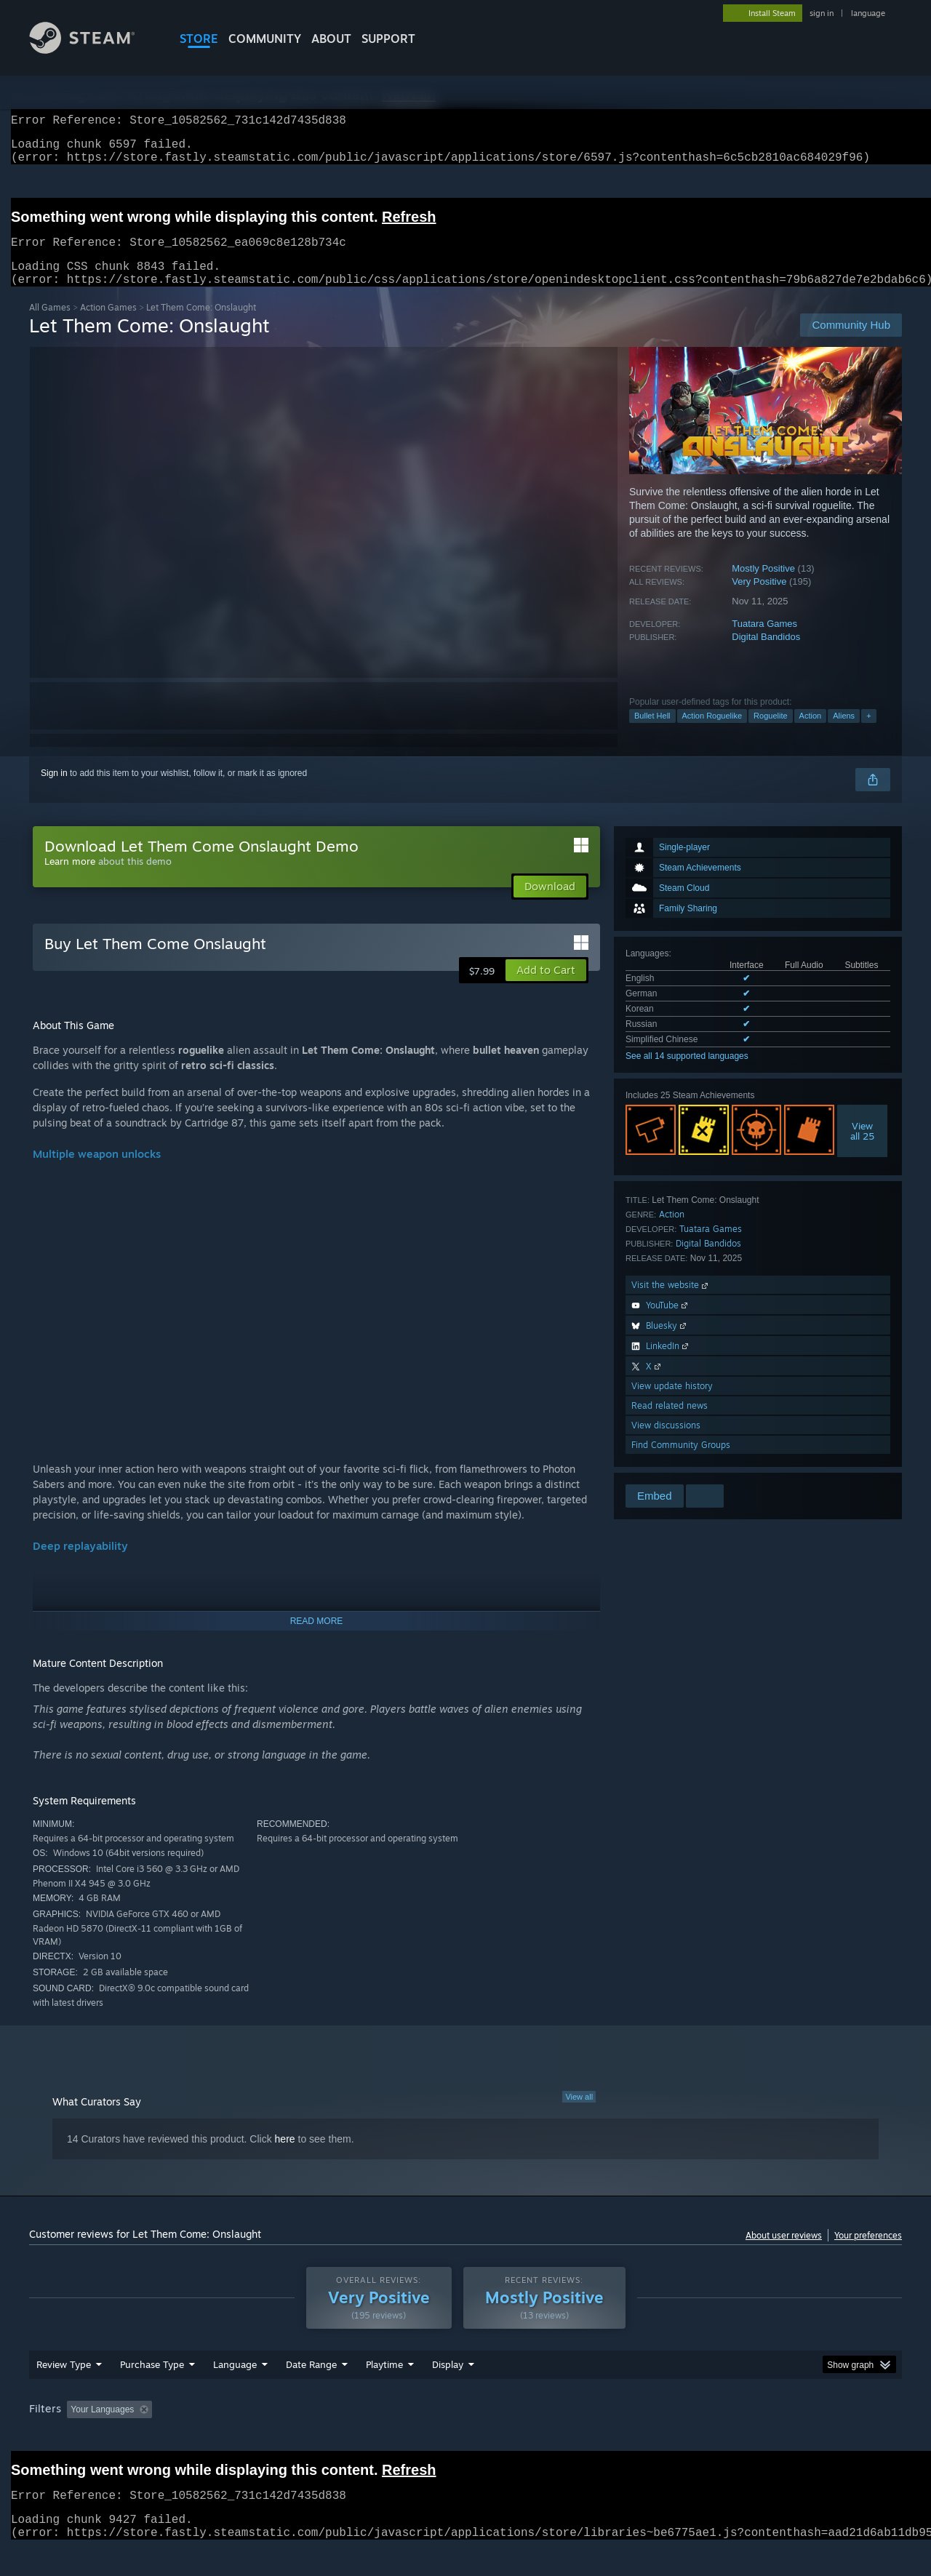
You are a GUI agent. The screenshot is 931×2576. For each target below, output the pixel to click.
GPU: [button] (711, 2437)
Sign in (54, 790)
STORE (199, 38)
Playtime (384, 2392)
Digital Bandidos (766, 654)
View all (579, 2114)
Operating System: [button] (588, 2437)
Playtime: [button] (362, 2437)
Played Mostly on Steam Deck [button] (466, 2437)
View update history (672, 1403)
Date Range (311, 2392)
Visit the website (671, 1302)
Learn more (69, 878)
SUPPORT (388, 38)
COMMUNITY (264, 38)
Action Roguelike (712, 733)
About (331, 38)
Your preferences (868, 2252)
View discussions (665, 1442)
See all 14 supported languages (687, 1073)
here (285, 2156)
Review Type (63, 2392)
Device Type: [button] (775, 2437)
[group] (465, 2438)
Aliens (844, 733)
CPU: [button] (663, 2437)
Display (447, 2392)
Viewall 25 (862, 1148)
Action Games (108, 324)
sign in (822, 13)
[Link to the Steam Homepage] (93, 50)
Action (810, 733)
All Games (50, 324)
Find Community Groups (680, 1462)
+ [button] (868, 733)
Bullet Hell (652, 733)
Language (235, 2392)
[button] (546, 987)
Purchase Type (152, 2392)
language (868, 13)
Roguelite (770, 733)
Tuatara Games (764, 641)
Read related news (669, 1422)
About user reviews (784, 2252)
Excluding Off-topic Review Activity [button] (249, 2437)
